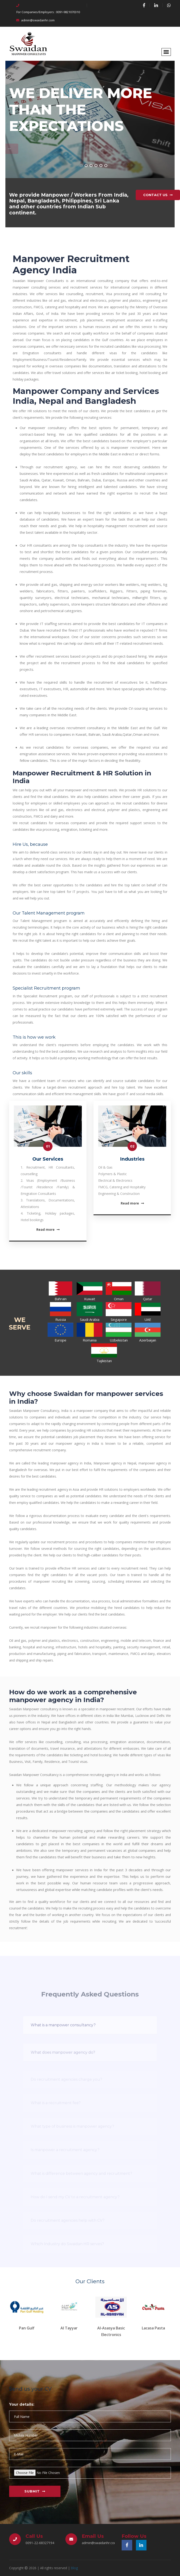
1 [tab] (81, 165)
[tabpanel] (90, 119)
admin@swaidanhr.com (38, 20)
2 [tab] (86, 165)
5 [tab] (100, 165)
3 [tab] (91, 165)
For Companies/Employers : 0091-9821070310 (48, 12)
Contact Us (157, 195)
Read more (48, 1229)
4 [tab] (96, 165)
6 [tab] (105, 165)
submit (34, 2491)
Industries (132, 1159)
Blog (74, 2568)
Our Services (47, 1159)
